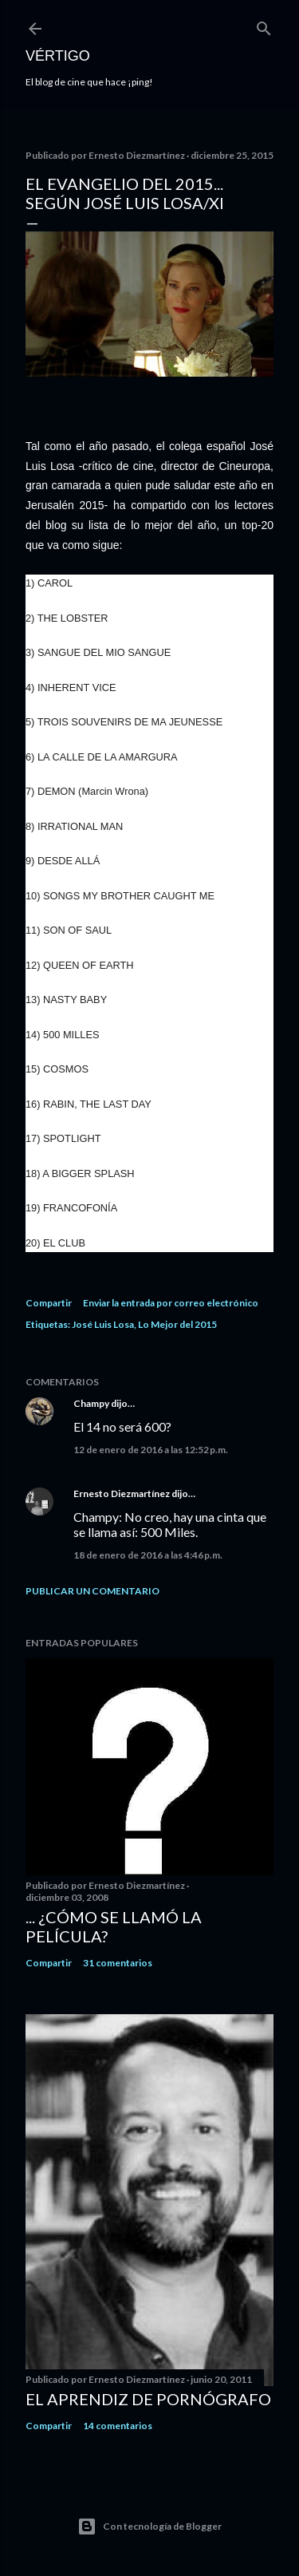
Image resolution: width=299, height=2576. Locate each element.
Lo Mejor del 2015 (177, 1324)
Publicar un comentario (92, 1591)
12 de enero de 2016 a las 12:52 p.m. (150, 1450)
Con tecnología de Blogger (149, 2526)
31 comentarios (117, 1963)
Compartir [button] (49, 1303)
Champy (91, 1403)
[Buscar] (263, 25)
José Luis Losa (103, 1324)
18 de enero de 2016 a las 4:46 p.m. (147, 1555)
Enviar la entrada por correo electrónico (170, 1303)
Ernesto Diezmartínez (121, 1493)
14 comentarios (117, 2426)
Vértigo (58, 56)
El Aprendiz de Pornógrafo (148, 2398)
